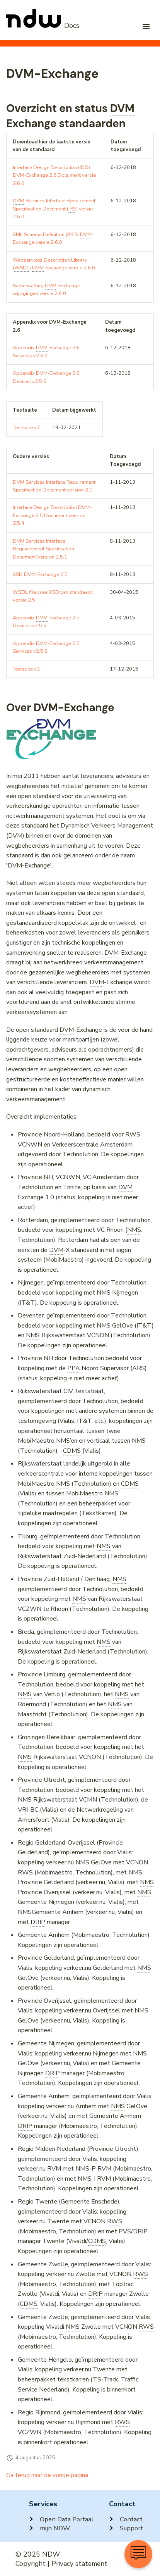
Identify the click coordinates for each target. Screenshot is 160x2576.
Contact (126, 2519)
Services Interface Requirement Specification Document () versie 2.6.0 (54, 208)
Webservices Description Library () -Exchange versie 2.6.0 (54, 264)
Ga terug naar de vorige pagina (47, 2475)
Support (126, 2528)
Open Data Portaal (61, 2519)
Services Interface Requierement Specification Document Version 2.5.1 (43, 549)
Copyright (30, 2563)
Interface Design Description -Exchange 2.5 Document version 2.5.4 (52, 515)
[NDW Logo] (42, 25)
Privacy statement (79, 2563)
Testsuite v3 (26, 427)
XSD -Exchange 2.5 (40, 574)
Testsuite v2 (26, 669)
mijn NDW (49, 2528)
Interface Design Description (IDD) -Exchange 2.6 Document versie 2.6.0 (54, 175)
